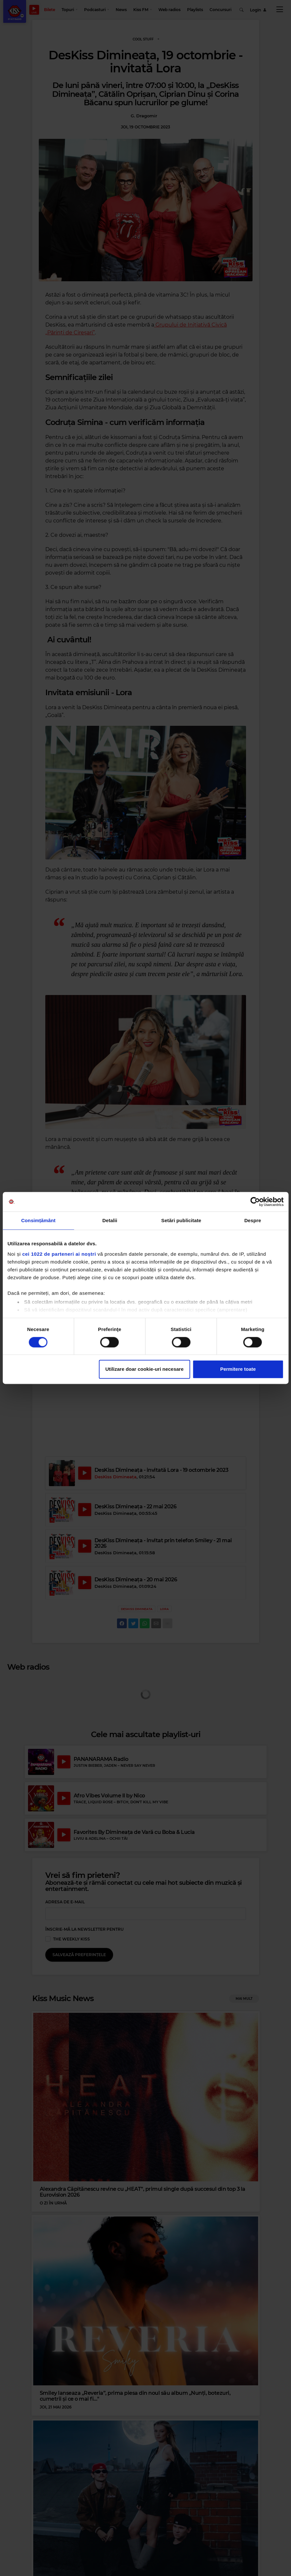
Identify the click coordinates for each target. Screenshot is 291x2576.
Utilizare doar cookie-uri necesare (144, 1369)
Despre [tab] (252, 1220)
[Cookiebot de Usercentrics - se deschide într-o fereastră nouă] (255, 1202)
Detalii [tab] (109, 1220)
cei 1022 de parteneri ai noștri (59, 1254)
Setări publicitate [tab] (181, 1220)
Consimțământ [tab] (38, 1220)
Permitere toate (238, 1369)
